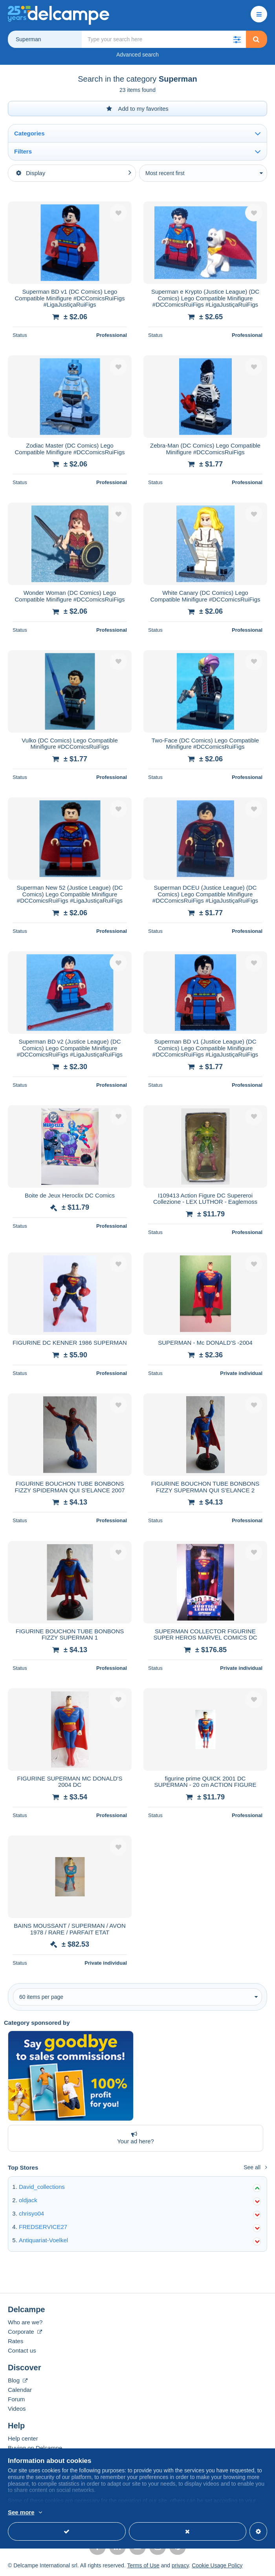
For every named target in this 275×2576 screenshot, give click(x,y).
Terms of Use (143, 2565)
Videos (17, 2408)
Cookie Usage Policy (217, 2565)
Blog (18, 2380)
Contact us (22, 2350)
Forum (16, 2399)
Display (30, 173)
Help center (23, 2438)
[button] (237, 39)
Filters (23, 151)
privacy (180, 2565)
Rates (15, 2341)
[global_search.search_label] (164, 39)
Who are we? (25, 2322)
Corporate (25, 2331)
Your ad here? (134, 2138)
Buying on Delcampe (35, 2447)
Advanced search (137, 54)
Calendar (20, 2389)
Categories (29, 133)
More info (52, 2513)
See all (255, 2167)
